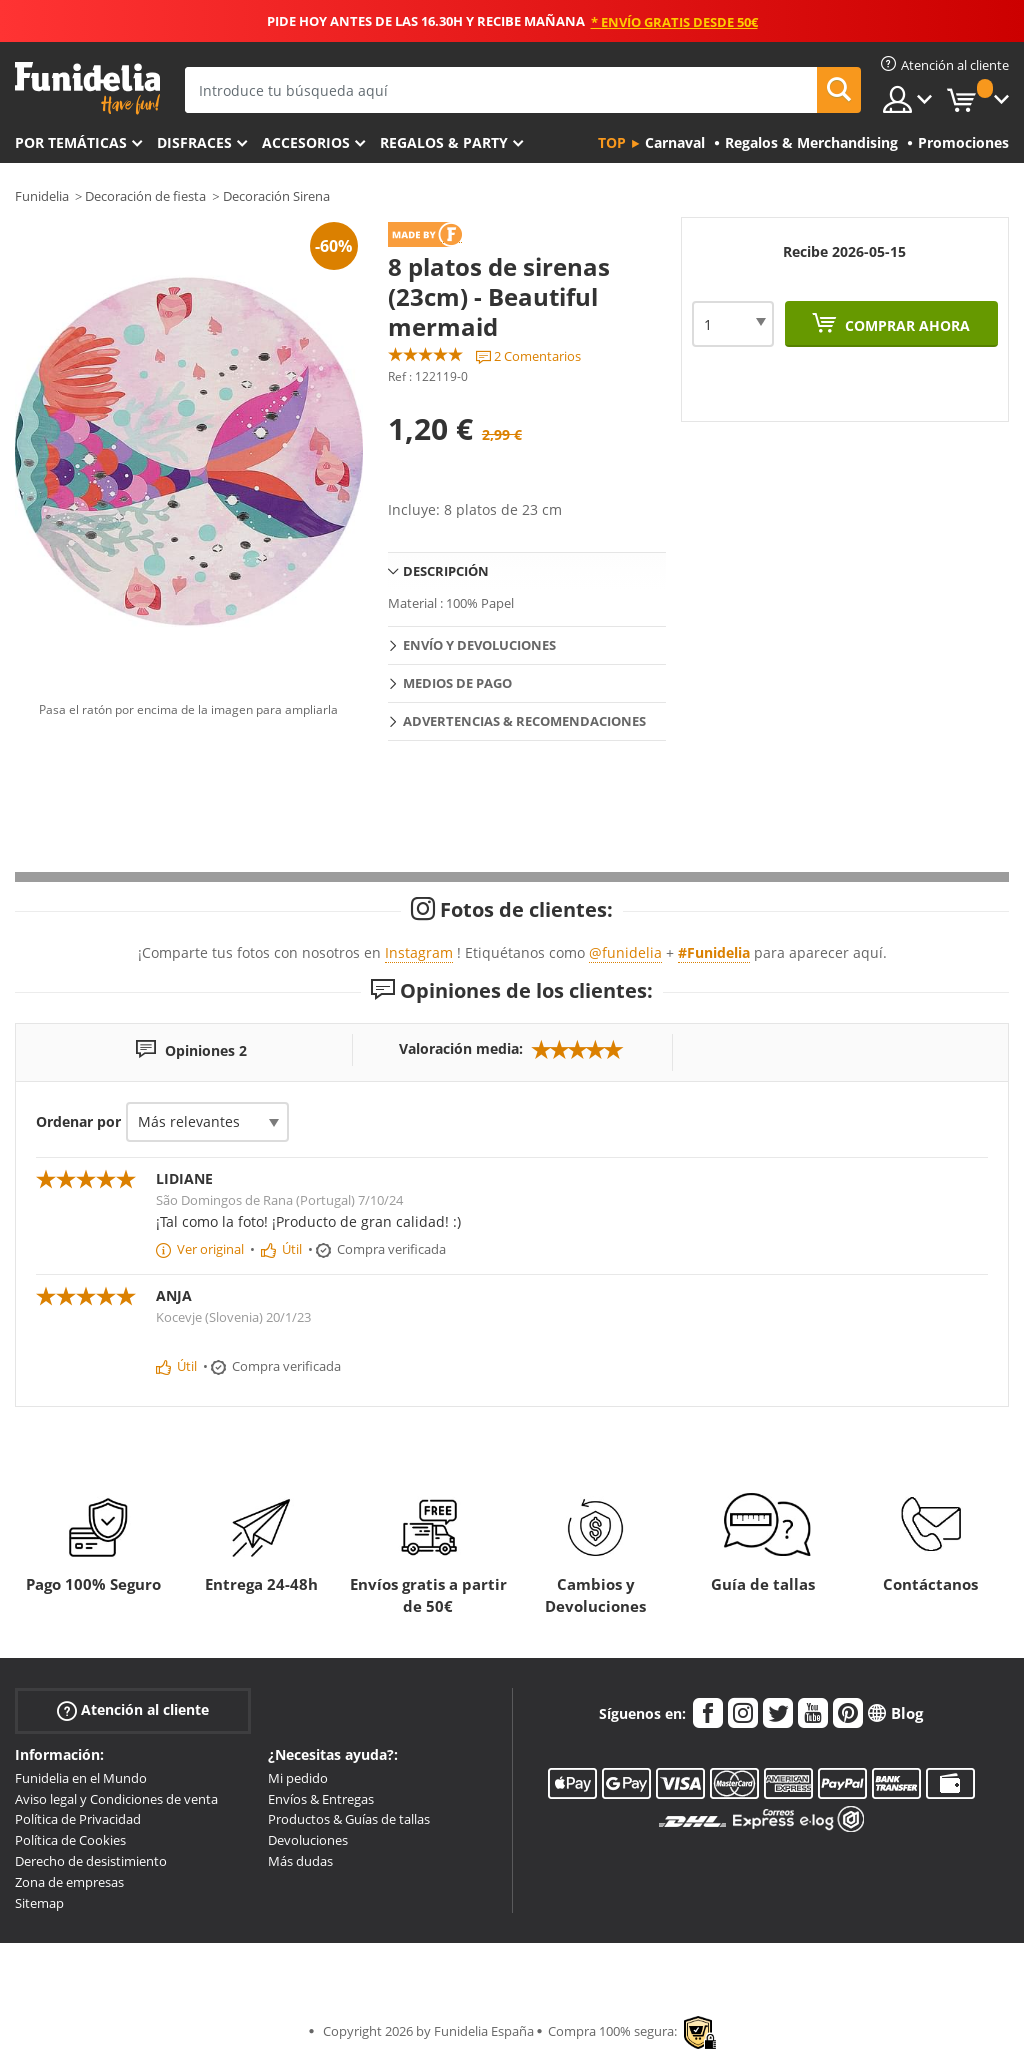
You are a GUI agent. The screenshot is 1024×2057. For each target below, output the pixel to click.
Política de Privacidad (78, 1819)
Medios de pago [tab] (457, 683)
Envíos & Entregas (321, 1799)
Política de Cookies (70, 1840)
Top (612, 142)
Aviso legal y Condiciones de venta (116, 1799)
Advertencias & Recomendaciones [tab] (524, 721)
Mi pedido (298, 1778)
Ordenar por (78, 1121)
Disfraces (194, 142)
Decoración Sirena (276, 196)
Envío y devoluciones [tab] (479, 645)
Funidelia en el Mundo (81, 1778)
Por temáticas (71, 142)
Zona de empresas (69, 1882)
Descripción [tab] (446, 571)
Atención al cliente (133, 1710)
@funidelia (625, 952)
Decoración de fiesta (145, 196)
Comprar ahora (905, 325)
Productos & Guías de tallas (349, 1819)
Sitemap (39, 1903)
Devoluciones (308, 1840)
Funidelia (42, 196)
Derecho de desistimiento (91, 1861)
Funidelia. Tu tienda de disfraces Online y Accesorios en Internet (87, 88)
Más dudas (300, 1861)
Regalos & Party (444, 142)
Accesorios (306, 142)
